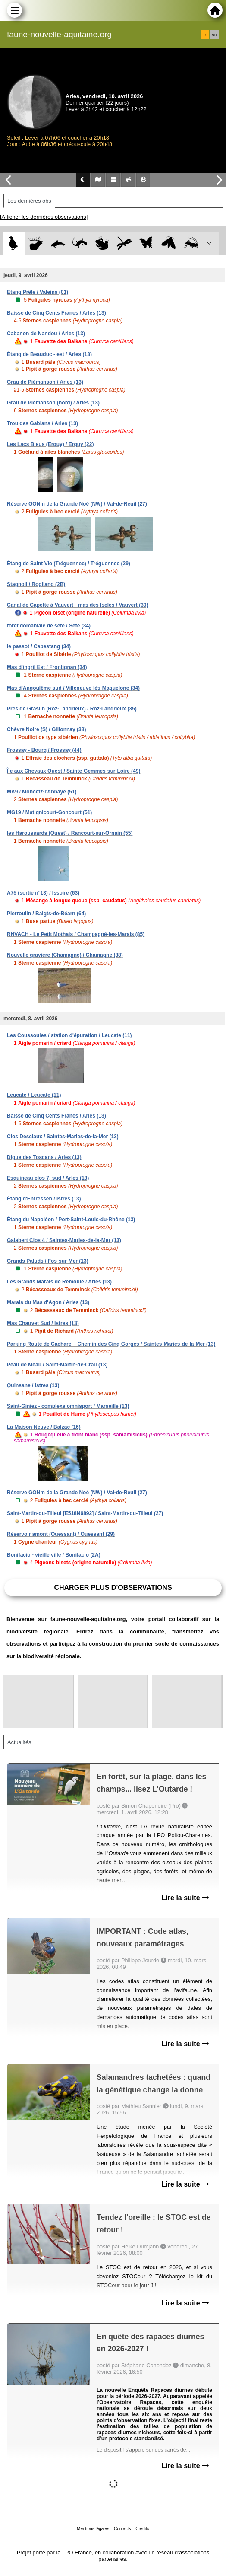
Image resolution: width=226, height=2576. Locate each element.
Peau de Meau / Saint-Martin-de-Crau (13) (57, 1365)
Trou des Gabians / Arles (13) (42, 423)
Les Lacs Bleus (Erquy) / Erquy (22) (50, 444)
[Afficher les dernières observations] (44, 216)
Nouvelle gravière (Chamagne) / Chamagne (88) (65, 955)
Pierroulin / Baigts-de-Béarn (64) (46, 914)
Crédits (142, 2528)
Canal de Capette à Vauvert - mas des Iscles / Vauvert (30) (77, 605)
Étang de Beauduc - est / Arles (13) (49, 354)
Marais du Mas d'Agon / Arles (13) (48, 1302)
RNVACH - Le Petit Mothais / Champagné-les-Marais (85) (75, 934)
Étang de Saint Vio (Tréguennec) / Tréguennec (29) (68, 563)
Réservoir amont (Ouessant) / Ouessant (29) (61, 1534)
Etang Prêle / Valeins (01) (37, 292)
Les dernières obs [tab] (29, 200)
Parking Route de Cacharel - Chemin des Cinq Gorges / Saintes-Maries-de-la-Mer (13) (111, 1344)
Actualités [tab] (19, 1742)
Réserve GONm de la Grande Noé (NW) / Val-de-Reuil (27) (77, 504)
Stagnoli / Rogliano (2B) (36, 584)
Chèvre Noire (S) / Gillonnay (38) (46, 729)
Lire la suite (185, 1897)
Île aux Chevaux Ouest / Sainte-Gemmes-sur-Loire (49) (73, 771)
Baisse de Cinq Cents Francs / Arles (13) (56, 313)
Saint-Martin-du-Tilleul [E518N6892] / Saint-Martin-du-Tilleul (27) (85, 1513)
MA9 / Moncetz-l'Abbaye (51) (42, 792)
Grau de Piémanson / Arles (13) (45, 382)
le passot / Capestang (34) (39, 646)
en (214, 34)
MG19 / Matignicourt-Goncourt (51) (49, 812)
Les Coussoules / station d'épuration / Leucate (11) (69, 1035)
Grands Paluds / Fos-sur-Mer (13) (47, 1261)
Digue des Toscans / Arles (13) (44, 1157)
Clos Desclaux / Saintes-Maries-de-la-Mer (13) (63, 1137)
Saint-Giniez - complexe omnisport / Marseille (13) (68, 1406)
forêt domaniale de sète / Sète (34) (49, 626)
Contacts (122, 2528)
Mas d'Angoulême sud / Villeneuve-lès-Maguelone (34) (73, 688)
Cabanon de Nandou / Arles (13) (46, 334)
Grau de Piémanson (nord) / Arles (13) (53, 403)
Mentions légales (93, 2528)
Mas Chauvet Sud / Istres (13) (43, 1323)
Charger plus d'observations (113, 1587)
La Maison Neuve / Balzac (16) (44, 1427)
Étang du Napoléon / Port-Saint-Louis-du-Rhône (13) (71, 1219)
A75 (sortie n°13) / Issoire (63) (43, 893)
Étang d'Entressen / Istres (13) (44, 1199)
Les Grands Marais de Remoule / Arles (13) (59, 1282)
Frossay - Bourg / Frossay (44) (44, 750)
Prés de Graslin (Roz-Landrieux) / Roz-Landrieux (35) (72, 709)
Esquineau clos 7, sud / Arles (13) (48, 1178)
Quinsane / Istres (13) (33, 1385)
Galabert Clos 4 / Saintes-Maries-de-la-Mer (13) (64, 1240)
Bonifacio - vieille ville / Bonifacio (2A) (53, 1555)
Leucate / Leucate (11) (34, 1095)
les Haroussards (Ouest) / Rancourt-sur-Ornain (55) (69, 833)
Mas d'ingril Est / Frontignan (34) (47, 667)
